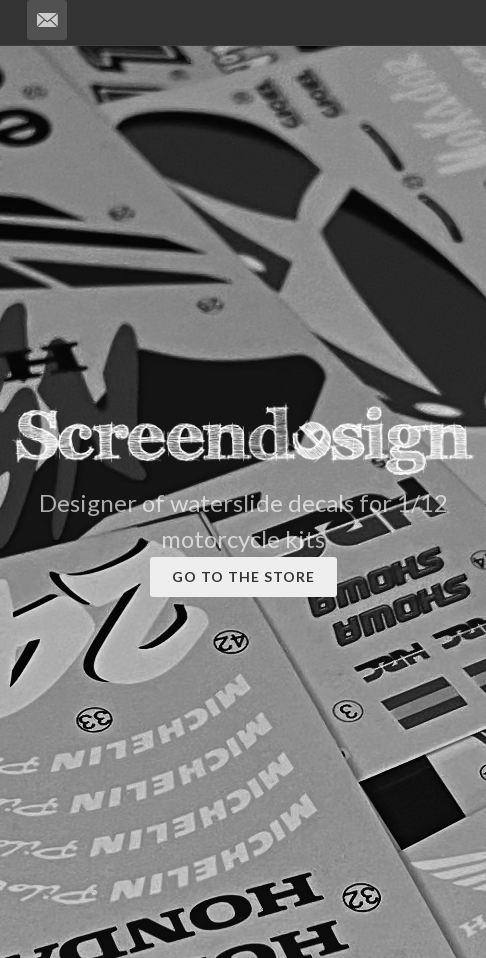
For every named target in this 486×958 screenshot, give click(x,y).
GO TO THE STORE (243, 576)
